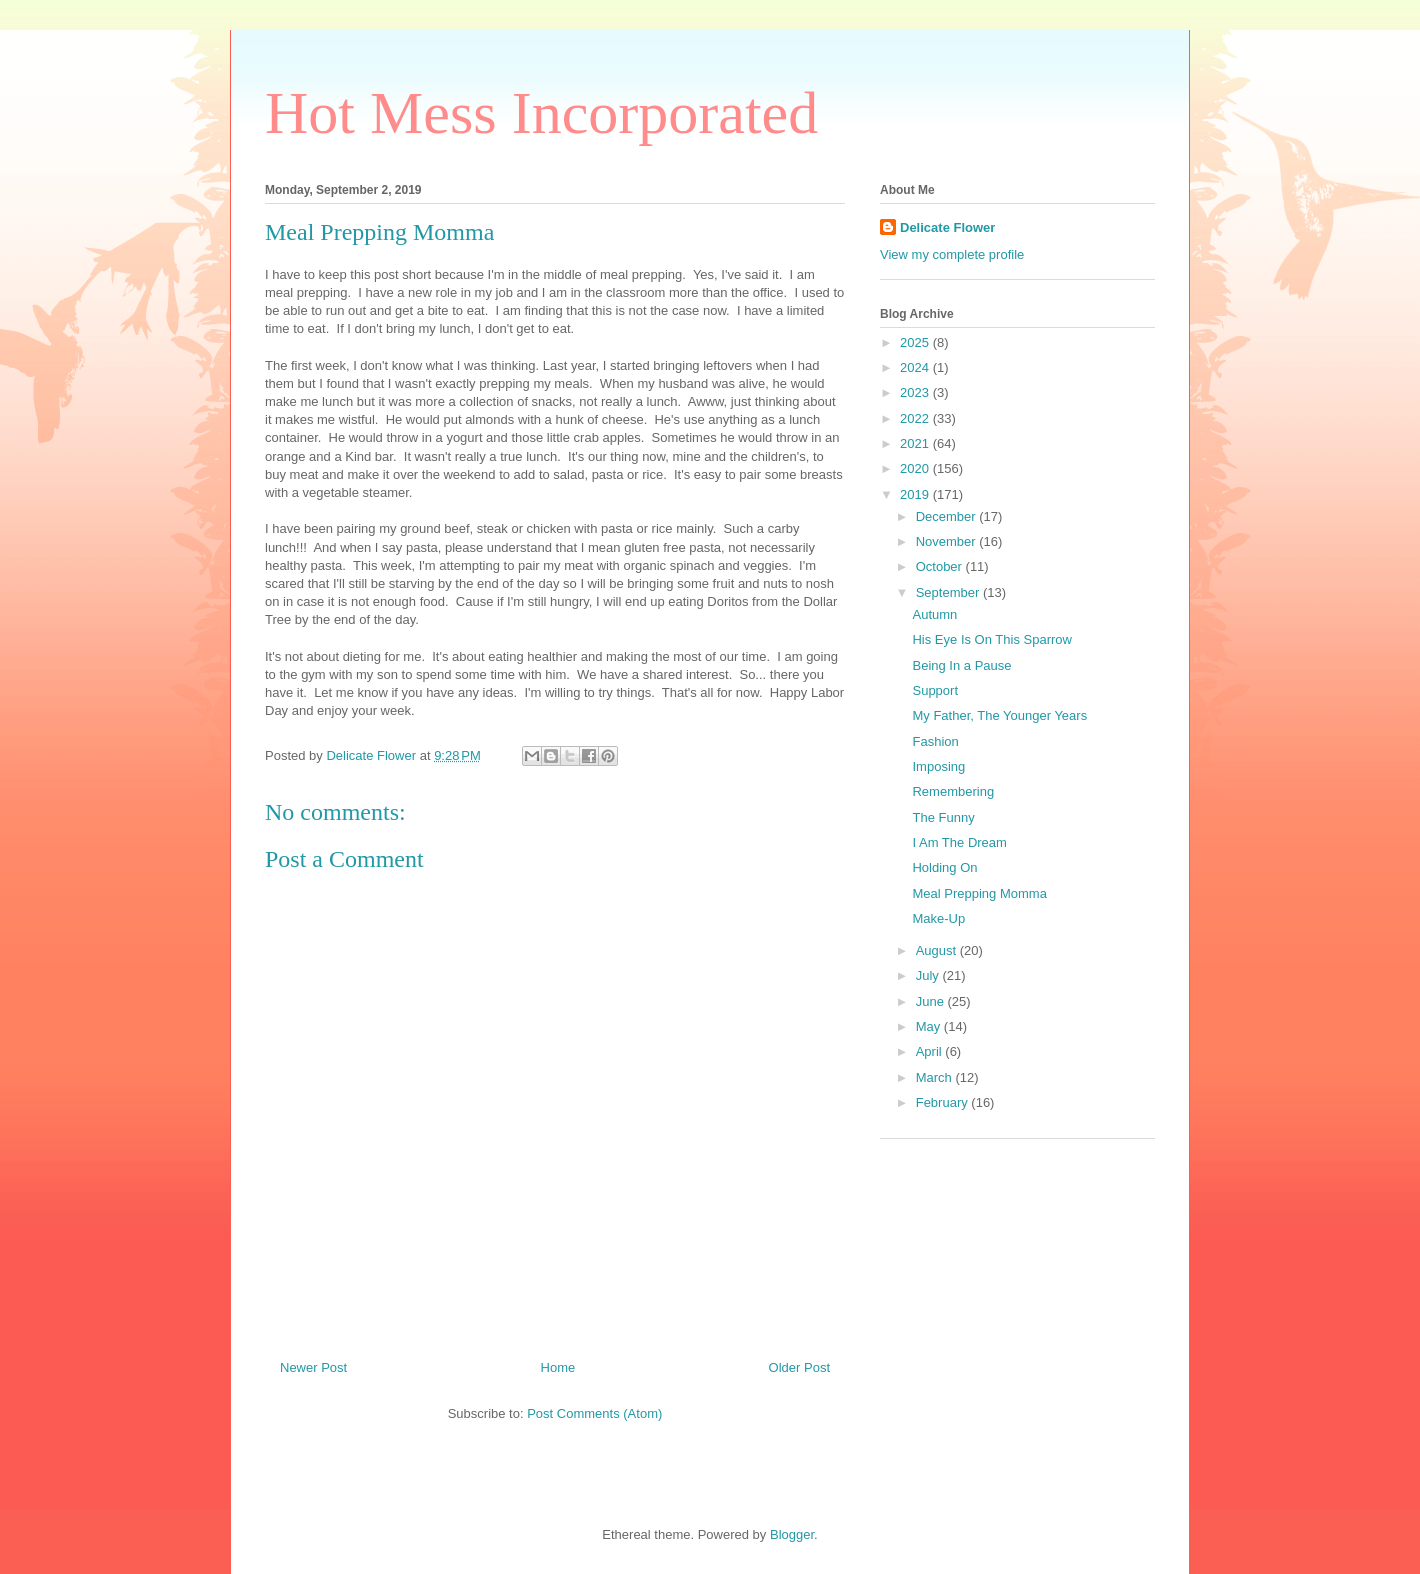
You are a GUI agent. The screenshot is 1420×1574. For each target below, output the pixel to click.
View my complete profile (952, 254)
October (941, 566)
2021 (916, 443)
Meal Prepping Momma (979, 893)
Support (935, 690)
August (938, 950)
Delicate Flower (947, 227)
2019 (916, 494)
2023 (916, 392)
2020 (916, 468)
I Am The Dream (959, 842)
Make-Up (938, 918)
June (932, 1001)
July (929, 975)
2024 (916, 367)
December (948, 516)
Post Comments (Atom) (594, 1413)
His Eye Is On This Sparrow (991, 639)
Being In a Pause (961, 665)
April (931, 1051)
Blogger (792, 1534)
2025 (916, 342)
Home (558, 1367)
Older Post (799, 1367)
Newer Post (313, 1367)
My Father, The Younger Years (999, 715)
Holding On (944, 867)
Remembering (953, 791)
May (930, 1026)
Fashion (935, 741)
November (948, 541)
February (944, 1102)
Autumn (934, 614)
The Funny (943, 817)
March (936, 1077)
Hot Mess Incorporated (541, 113)
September (949, 592)
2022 (916, 418)
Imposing (938, 766)
